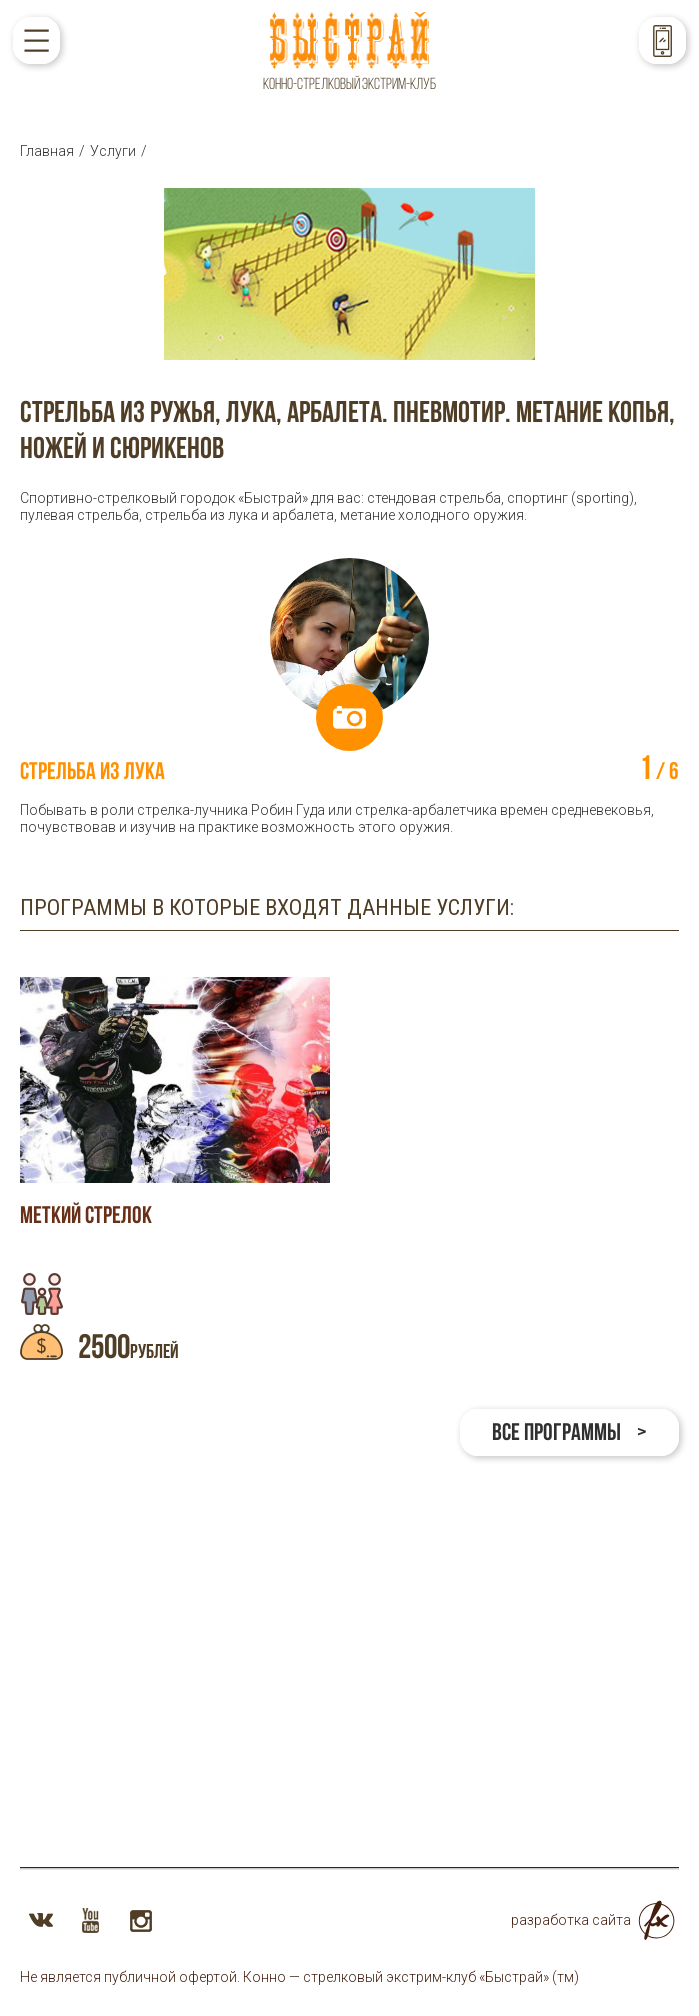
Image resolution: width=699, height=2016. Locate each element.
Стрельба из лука (92, 771)
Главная (47, 151)
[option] (349, 697)
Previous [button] (47, 638)
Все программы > (569, 1432)
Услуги (113, 151)
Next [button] (652, 638)
